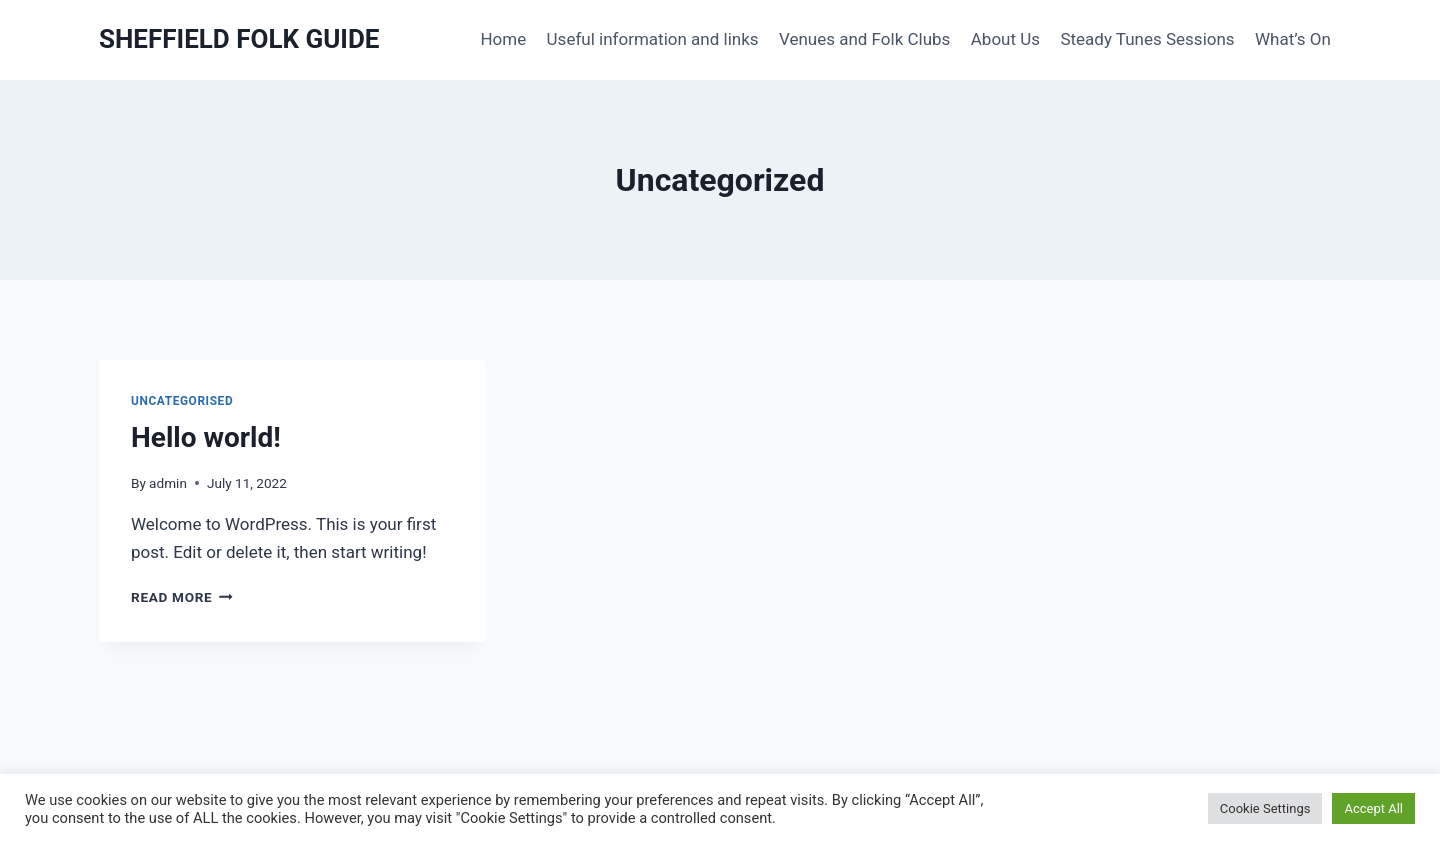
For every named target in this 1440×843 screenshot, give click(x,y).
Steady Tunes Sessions (1147, 39)
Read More (182, 597)
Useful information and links (653, 39)
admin (168, 483)
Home (503, 39)
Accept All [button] (1373, 808)
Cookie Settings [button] (1265, 808)
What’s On (1293, 39)
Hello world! (206, 437)
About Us (1005, 39)
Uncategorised (182, 401)
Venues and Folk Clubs (864, 39)
